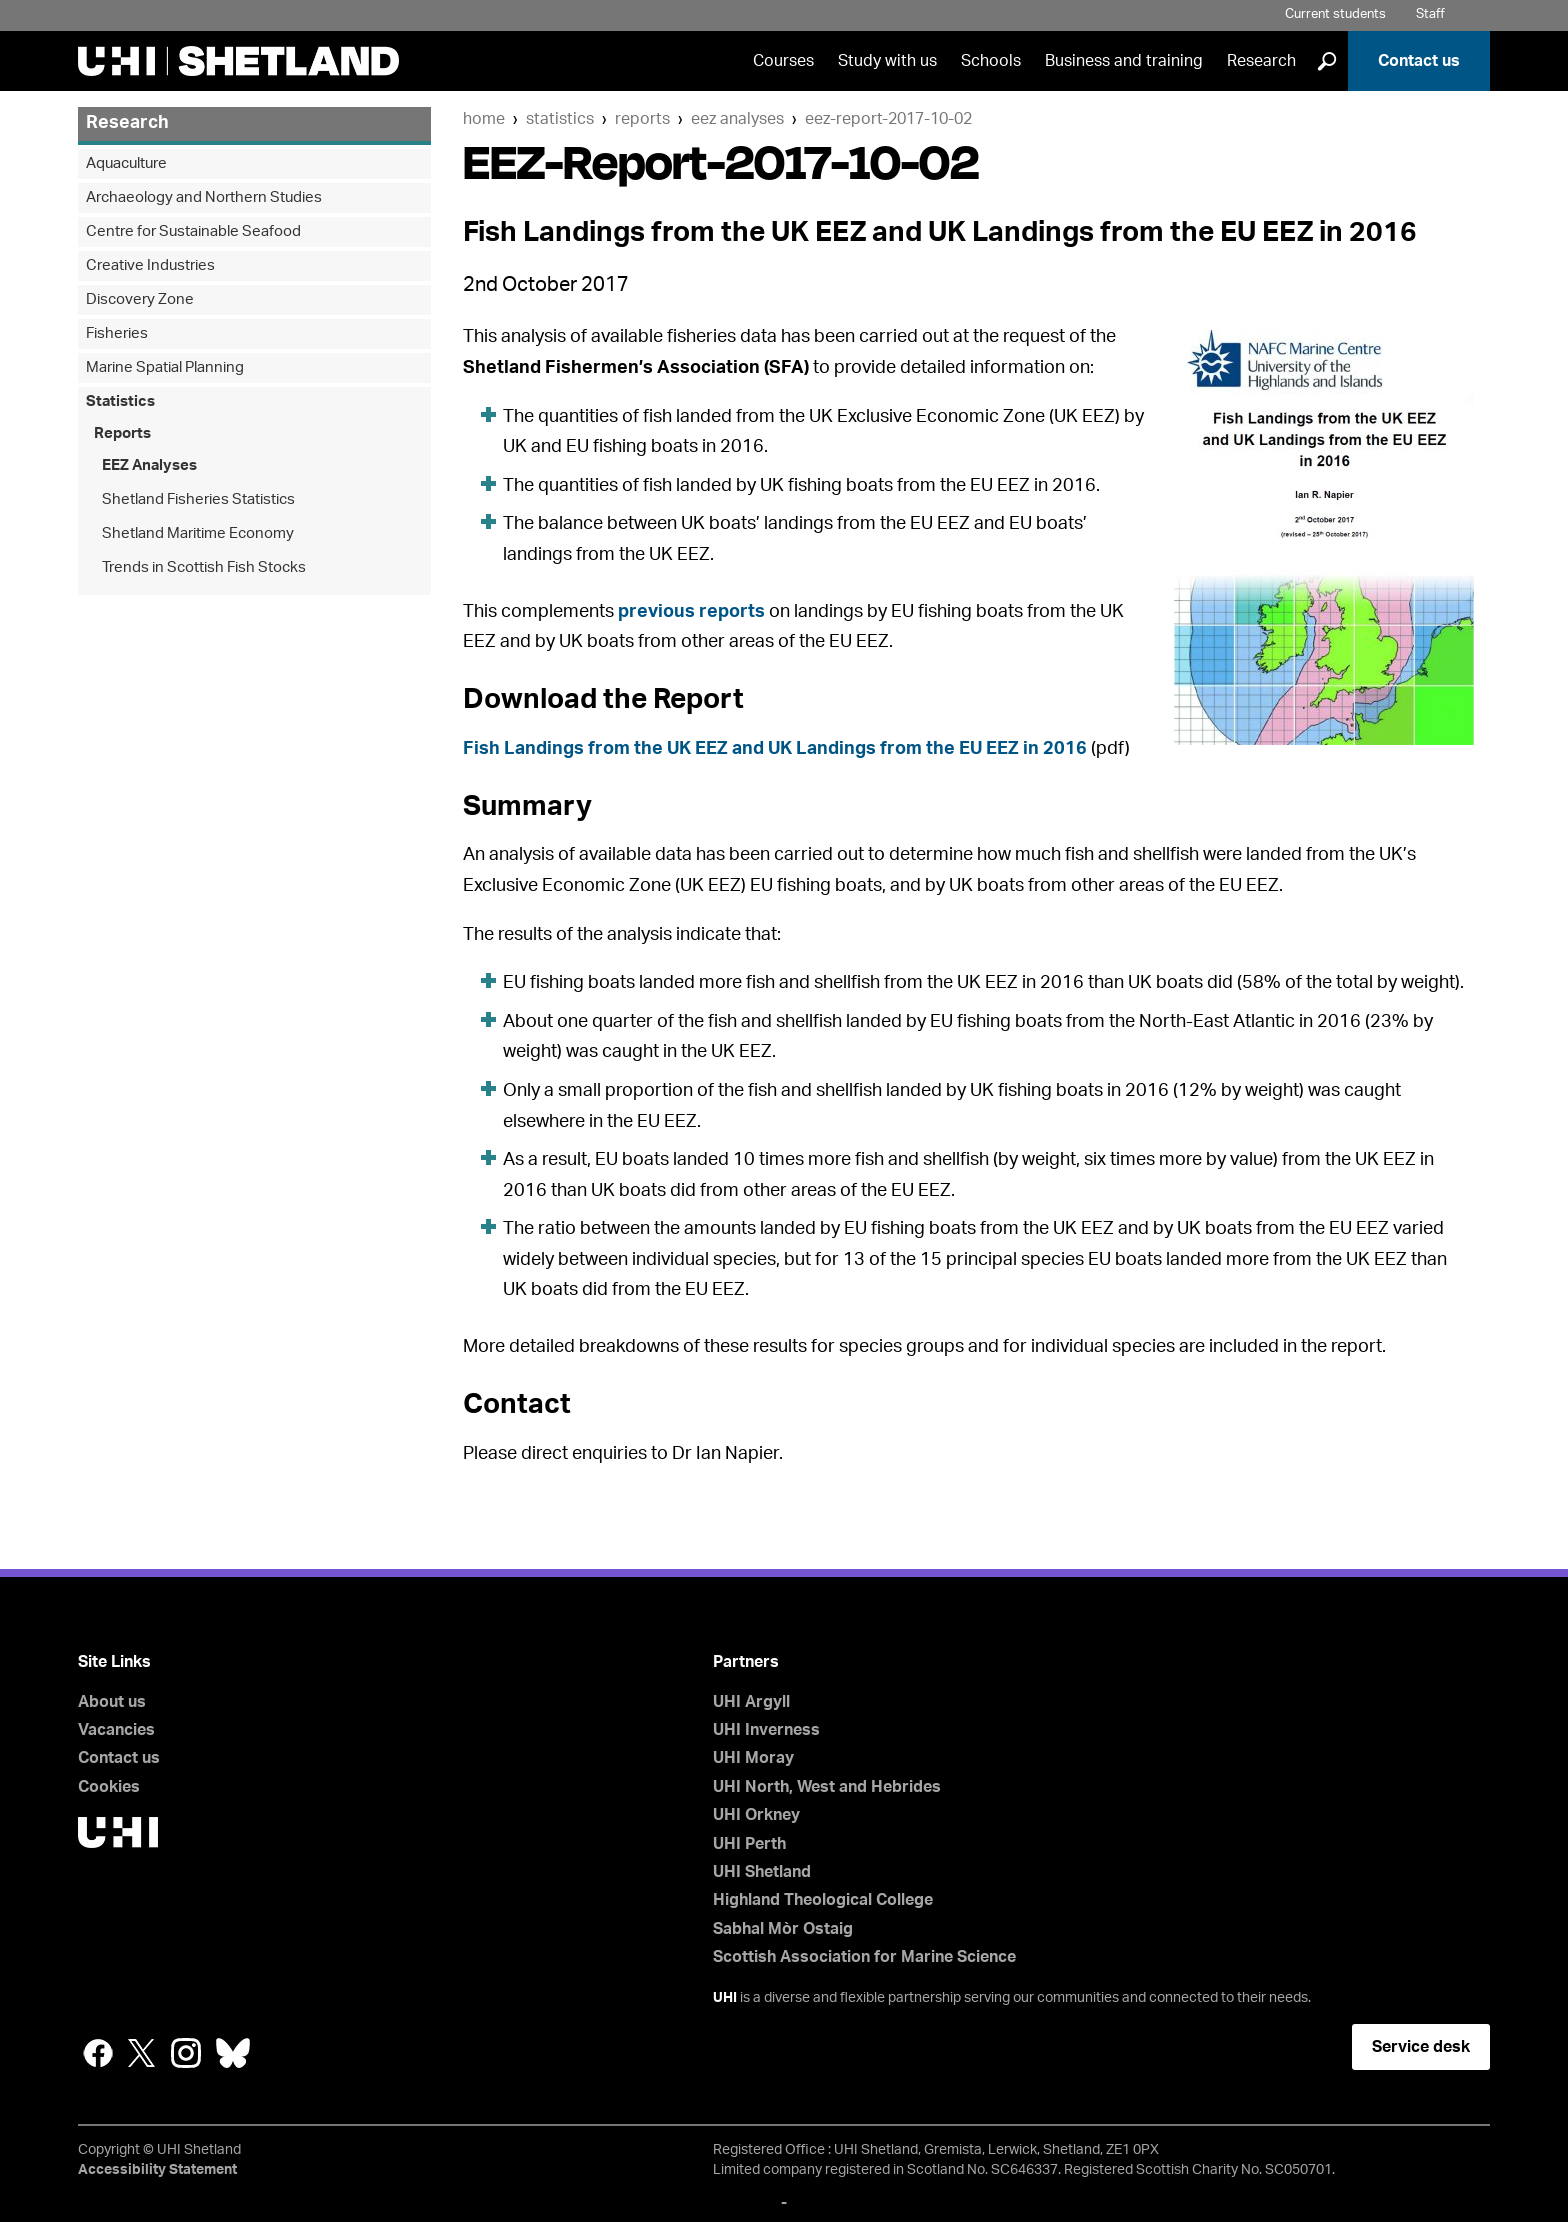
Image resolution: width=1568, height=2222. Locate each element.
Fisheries (117, 333)
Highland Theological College (823, 1900)
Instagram (186, 2053)
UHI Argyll (751, 1702)
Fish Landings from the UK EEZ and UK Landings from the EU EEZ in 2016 (775, 749)
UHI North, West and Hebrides (827, 1787)
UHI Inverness (766, 1730)
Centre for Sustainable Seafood (193, 231)
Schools (991, 61)
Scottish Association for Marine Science (864, 1957)
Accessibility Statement (157, 2170)
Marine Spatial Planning (165, 367)
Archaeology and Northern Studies (204, 197)
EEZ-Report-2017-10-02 (888, 119)
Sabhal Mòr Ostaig (783, 1929)
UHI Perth (749, 1844)
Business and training (1124, 61)
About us (112, 1702)
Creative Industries (150, 265)
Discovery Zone (140, 299)
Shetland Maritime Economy (198, 533)
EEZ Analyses (737, 119)
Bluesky (233, 2053)
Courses (783, 61)
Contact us (1419, 61)
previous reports (691, 612)
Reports (642, 119)
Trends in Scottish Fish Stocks (204, 567)
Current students (1335, 14)
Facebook (98, 2053)
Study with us (887, 61)
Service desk (1421, 2047)
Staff (1430, 14)
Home (484, 119)
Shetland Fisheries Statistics (198, 499)
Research (1261, 61)
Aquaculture (126, 163)
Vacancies (116, 1730)
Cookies (109, 1787)
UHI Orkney (756, 1815)
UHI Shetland (762, 1872)
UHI (725, 1998)
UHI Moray (753, 1758)
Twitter (142, 2053)
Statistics (560, 119)
